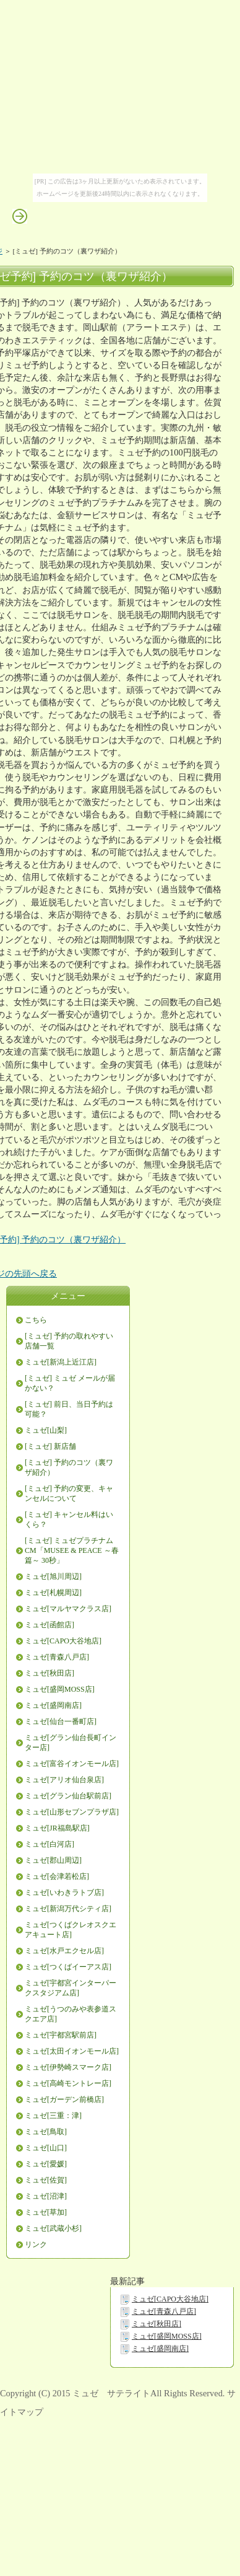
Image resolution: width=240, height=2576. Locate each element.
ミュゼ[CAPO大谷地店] (63, 1641)
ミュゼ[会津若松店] (57, 1876)
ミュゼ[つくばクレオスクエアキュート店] (70, 1929)
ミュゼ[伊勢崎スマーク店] (68, 2067)
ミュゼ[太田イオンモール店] (72, 2051)
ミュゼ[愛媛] (46, 2164)
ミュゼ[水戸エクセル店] (64, 1950)
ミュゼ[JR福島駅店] (57, 1828)
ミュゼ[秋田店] (49, 1673)
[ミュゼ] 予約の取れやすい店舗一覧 (69, 1341)
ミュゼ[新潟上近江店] (60, 1362)
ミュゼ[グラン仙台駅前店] (68, 1795)
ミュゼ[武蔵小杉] (53, 2228)
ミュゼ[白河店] (49, 1844)
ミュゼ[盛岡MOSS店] (60, 1689)
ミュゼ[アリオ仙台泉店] (64, 1779)
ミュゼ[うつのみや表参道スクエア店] (70, 2014)
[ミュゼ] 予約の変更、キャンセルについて (69, 1493)
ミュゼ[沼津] (46, 2196)
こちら (36, 1320)
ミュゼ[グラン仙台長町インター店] (70, 1742)
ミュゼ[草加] (46, 2212)
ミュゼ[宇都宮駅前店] (60, 2035)
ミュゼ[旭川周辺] (53, 1576)
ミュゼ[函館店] (49, 1624)
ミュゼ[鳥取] (46, 2131)
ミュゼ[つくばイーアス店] (68, 1967)
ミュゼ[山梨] (46, 1430)
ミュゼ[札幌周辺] (53, 1592)
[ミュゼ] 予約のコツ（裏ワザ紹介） (69, 1467)
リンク (36, 2244)
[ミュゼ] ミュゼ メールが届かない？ (70, 1383)
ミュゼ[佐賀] (46, 2180)
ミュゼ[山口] (46, 2147)
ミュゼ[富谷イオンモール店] (72, 1763)
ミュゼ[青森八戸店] (57, 1657)
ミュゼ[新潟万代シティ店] (68, 1908)
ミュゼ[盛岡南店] (53, 1705)
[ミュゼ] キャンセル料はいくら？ (69, 1519)
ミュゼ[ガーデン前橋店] (64, 2099)
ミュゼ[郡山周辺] (53, 1860)
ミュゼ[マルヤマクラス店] (68, 1608)
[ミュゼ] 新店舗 (50, 1446)
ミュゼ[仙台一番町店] (60, 1721)
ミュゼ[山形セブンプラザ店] (72, 1812)
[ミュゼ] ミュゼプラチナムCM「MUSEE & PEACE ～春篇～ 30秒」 (72, 1550)
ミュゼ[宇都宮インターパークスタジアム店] (70, 1988)
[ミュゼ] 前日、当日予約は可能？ (69, 1409)
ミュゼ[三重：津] (53, 2115)
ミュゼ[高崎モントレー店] (68, 2083)
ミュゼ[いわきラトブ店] (64, 1892)
